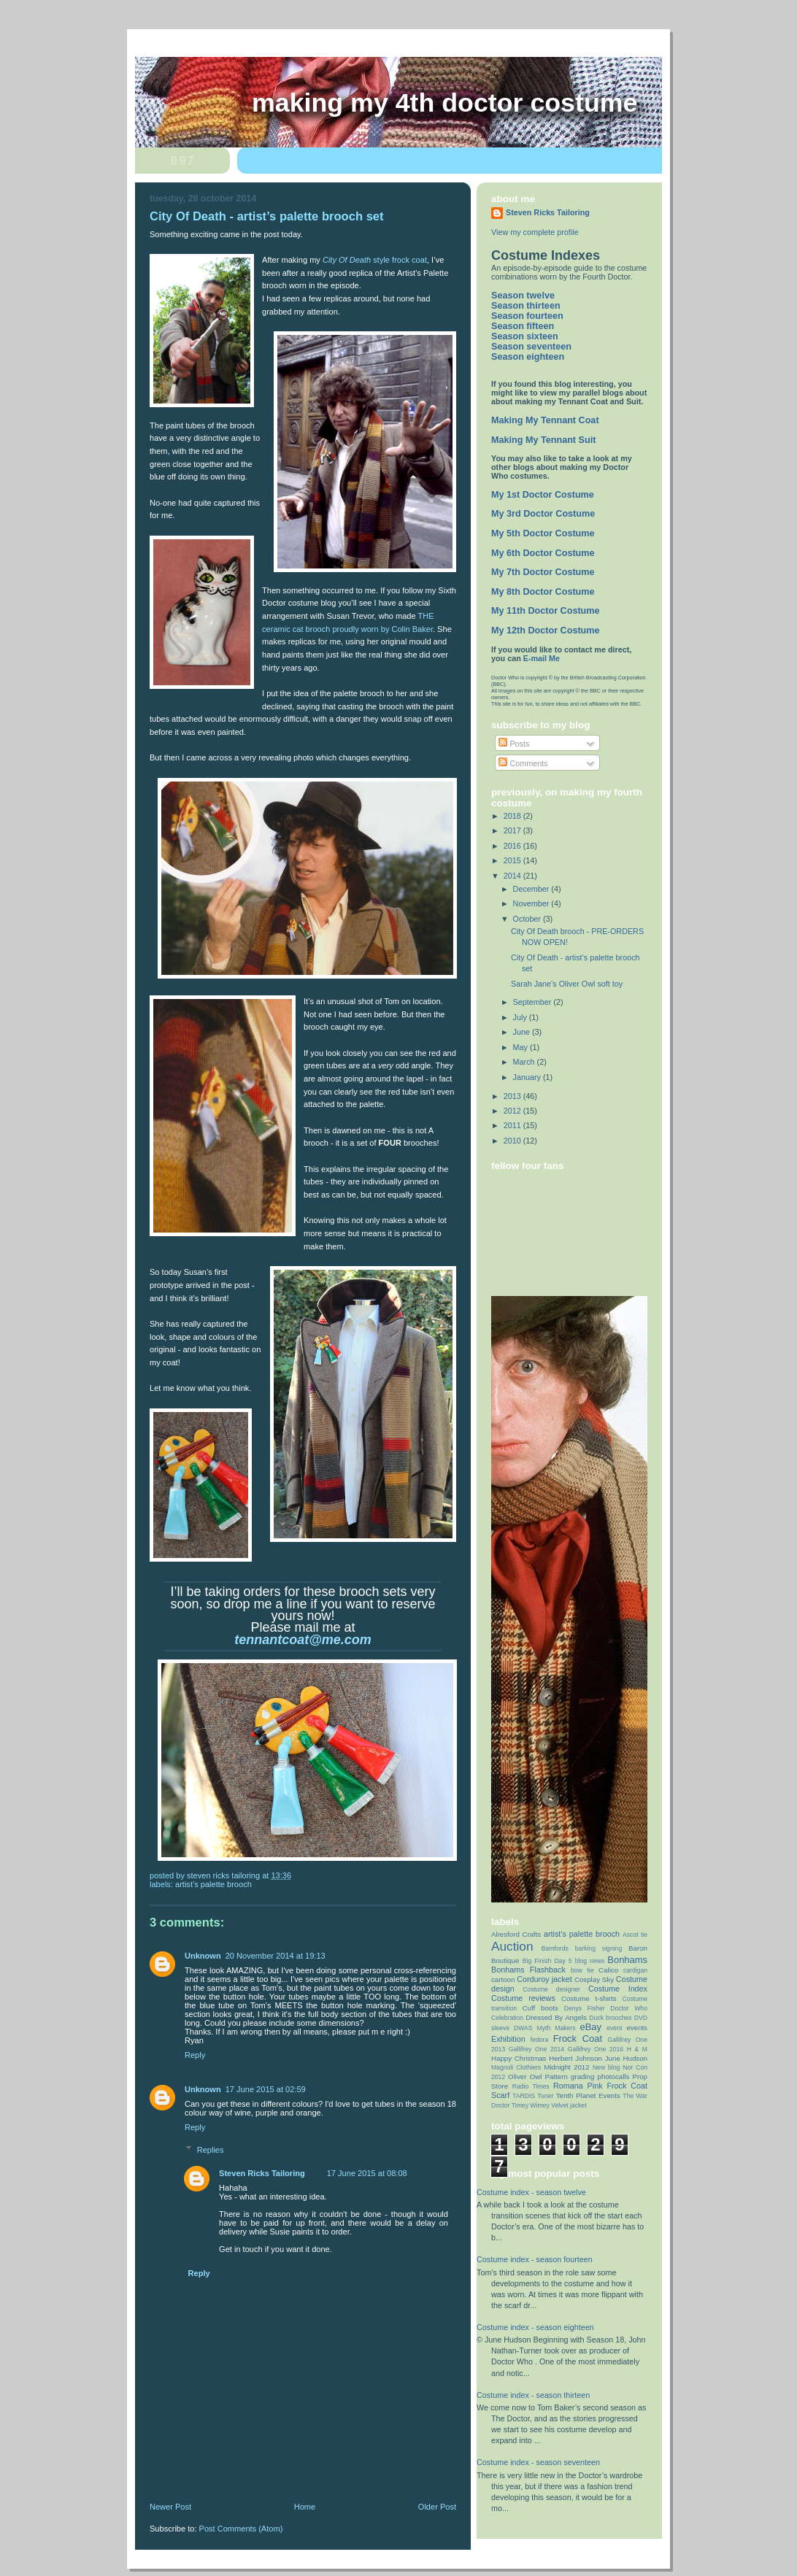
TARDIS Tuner (532, 2095)
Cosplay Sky (594, 1979)
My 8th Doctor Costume (543, 592)
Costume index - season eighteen (535, 2327)
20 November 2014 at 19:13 (276, 1955)
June (522, 1031)
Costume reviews (523, 1998)
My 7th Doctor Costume (543, 572)
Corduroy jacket (544, 1979)
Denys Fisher (584, 2008)
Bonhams (627, 1959)
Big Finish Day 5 (547, 1960)
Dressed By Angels (556, 2017)
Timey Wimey (531, 2105)
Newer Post (170, 2506)
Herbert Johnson (575, 2058)
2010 (513, 1140)
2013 (513, 1096)
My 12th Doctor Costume (545, 630)
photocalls (614, 2076)
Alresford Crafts (516, 1934)
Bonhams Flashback (528, 1969)
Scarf (500, 2095)
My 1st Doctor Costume (542, 495)
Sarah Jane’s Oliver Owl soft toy (567, 983)
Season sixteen (524, 336)
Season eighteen (527, 357)
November (532, 903)
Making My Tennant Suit (543, 440)
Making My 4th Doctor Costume (444, 102)
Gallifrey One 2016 (595, 2049)
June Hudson (626, 2058)
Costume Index (617, 1988)
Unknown (203, 1955)
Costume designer (551, 1989)
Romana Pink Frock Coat (600, 2085)
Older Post (437, 2506)
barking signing (599, 1948)
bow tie (582, 1970)
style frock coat (375, 259)
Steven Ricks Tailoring (262, 2173)
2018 (513, 815)
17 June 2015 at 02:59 (266, 2089)
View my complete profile (535, 232)
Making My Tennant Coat (545, 420)
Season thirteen (526, 306)
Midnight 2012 (567, 2067)
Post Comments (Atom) (241, 2528)
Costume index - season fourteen (535, 2259)
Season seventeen (531, 347)
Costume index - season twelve (531, 2192)
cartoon (503, 1979)
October (528, 918)
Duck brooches (610, 2017)
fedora (539, 2039)
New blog (606, 2067)
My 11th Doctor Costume (545, 611)
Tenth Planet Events (588, 2095)
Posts (513, 743)
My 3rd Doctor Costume (543, 514)
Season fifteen (522, 326)
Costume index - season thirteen (533, 2395)
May (521, 1047)
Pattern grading (570, 2076)
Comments (522, 763)
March (525, 1061)
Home (304, 2506)
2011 (513, 1125)
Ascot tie (635, 1934)
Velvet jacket (568, 2105)
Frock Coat (577, 2038)
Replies (210, 2149)
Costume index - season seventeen (538, 2462)
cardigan (635, 1970)
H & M (637, 2049)
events (636, 2028)
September (533, 1002)
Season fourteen (527, 316)
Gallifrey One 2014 (536, 2049)
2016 (513, 845)
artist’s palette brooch (213, 1884)
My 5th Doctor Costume (543, 533)
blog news (590, 1960)
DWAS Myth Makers (545, 2028)
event (614, 2028)
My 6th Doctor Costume (543, 553)
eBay (591, 2026)
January (528, 1077)
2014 (513, 875)
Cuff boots (540, 2008)
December (532, 888)
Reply (195, 2055)
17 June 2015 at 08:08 (367, 2173)
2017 (513, 830)
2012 (513, 1110)
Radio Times (531, 2086)
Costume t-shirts (589, 1998)
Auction (512, 1946)
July (521, 1017)
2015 (513, 860)
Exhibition (508, 2039)
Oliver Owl (525, 2076)
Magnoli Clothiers (516, 2067)
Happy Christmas (518, 2058)
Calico (608, 1970)
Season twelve (523, 295)
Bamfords (555, 1948)
